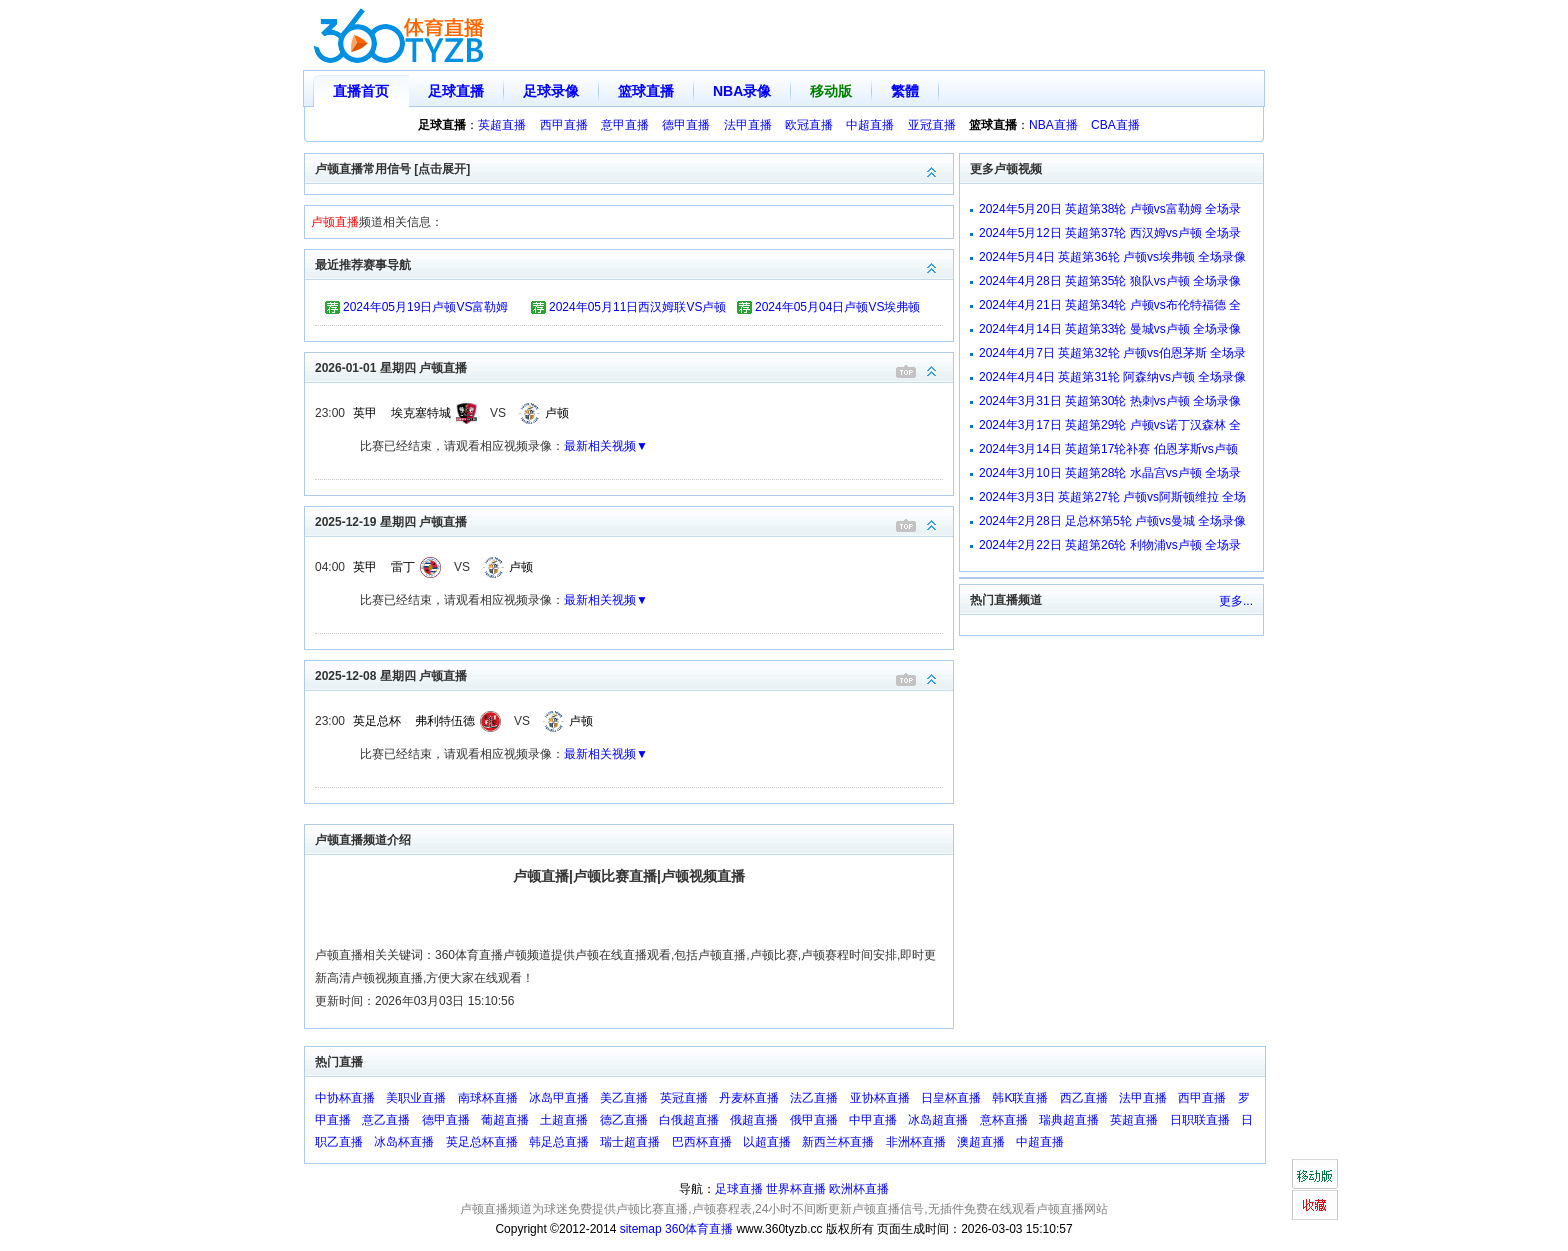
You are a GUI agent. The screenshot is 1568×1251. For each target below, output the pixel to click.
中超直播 (870, 125)
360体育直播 (699, 1229)
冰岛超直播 (938, 1120)
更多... (1236, 601)
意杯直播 (1004, 1120)
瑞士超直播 (630, 1142)
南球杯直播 (488, 1098)
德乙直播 (624, 1120)
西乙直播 (1084, 1098)
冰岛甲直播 (559, 1098)
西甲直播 (564, 125)
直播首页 (361, 91)
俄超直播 (754, 1120)
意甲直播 (625, 125)
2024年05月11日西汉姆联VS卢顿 (637, 307)
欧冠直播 (809, 125)
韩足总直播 (559, 1142)
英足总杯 (377, 721)
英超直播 (502, 125)
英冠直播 (684, 1098)
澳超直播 (981, 1142)
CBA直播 (1115, 125)
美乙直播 (624, 1098)
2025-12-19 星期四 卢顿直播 (634, 520)
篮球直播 (646, 91)
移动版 (831, 91)
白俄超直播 (689, 1120)
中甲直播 (873, 1120)
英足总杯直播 (482, 1142)
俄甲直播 (814, 1120)
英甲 (365, 413)
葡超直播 (505, 1120)
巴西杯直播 (702, 1142)
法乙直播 (814, 1098)
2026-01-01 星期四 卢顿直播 (634, 366)
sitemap (641, 1229)
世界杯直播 (796, 1189)
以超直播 (767, 1142)
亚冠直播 (932, 125)
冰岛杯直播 (404, 1142)
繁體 (905, 91)
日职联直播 (1200, 1120)
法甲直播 (748, 125)
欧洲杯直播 (859, 1189)
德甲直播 (686, 125)
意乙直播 (386, 1120)
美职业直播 (416, 1098)
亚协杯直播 (880, 1098)
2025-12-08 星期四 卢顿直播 (634, 674)
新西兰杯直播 (838, 1142)
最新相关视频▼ (606, 446)
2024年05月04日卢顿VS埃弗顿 (837, 307)
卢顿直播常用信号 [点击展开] (634, 167)
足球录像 (551, 91)
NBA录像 (742, 91)
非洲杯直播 (916, 1142)
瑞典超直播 (1069, 1120)
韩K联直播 (1020, 1098)
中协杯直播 (345, 1098)
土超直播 (564, 1120)
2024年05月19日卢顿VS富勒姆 (425, 307)
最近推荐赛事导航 (634, 263)
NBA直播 (1053, 125)
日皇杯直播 (951, 1098)
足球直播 (456, 91)
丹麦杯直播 (749, 1098)
